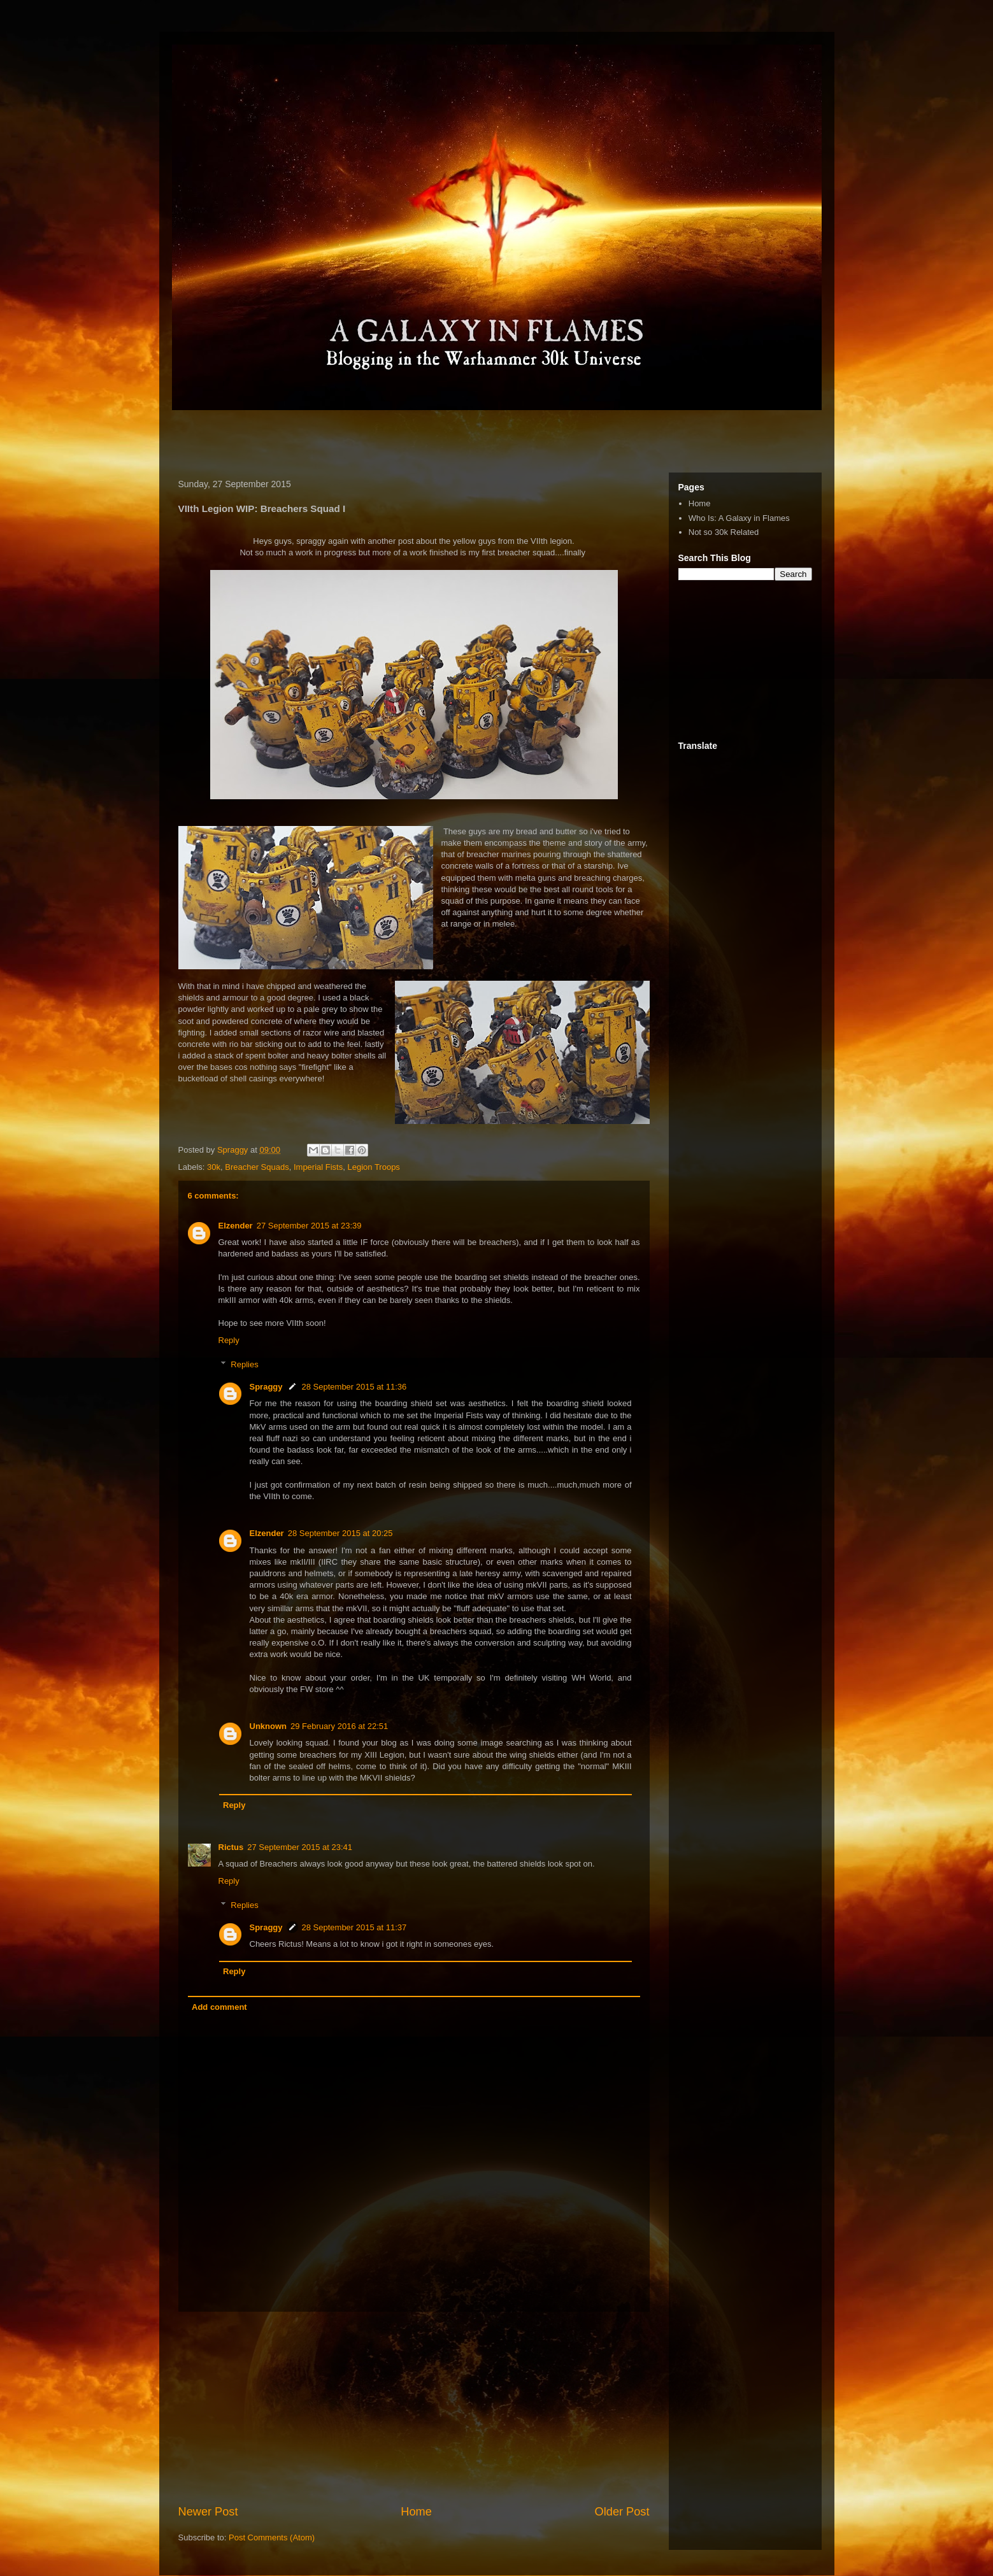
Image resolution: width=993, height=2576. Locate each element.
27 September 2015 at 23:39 (309, 1225)
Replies (244, 1364)
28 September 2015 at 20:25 (340, 1533)
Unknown (268, 1726)
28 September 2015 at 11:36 (354, 1386)
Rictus (231, 1847)
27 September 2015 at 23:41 (299, 1847)
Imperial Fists (318, 1167)
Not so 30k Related (724, 532)
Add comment (219, 2007)
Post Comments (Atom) (272, 2537)
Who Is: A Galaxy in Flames (739, 518)
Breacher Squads (257, 1167)
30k (213, 1167)
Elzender (235, 1225)
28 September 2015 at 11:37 (354, 1927)
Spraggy (266, 1386)
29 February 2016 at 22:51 (339, 1726)
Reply (228, 1340)
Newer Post (208, 2511)
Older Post (622, 2511)
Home (416, 2511)
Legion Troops (373, 1167)
